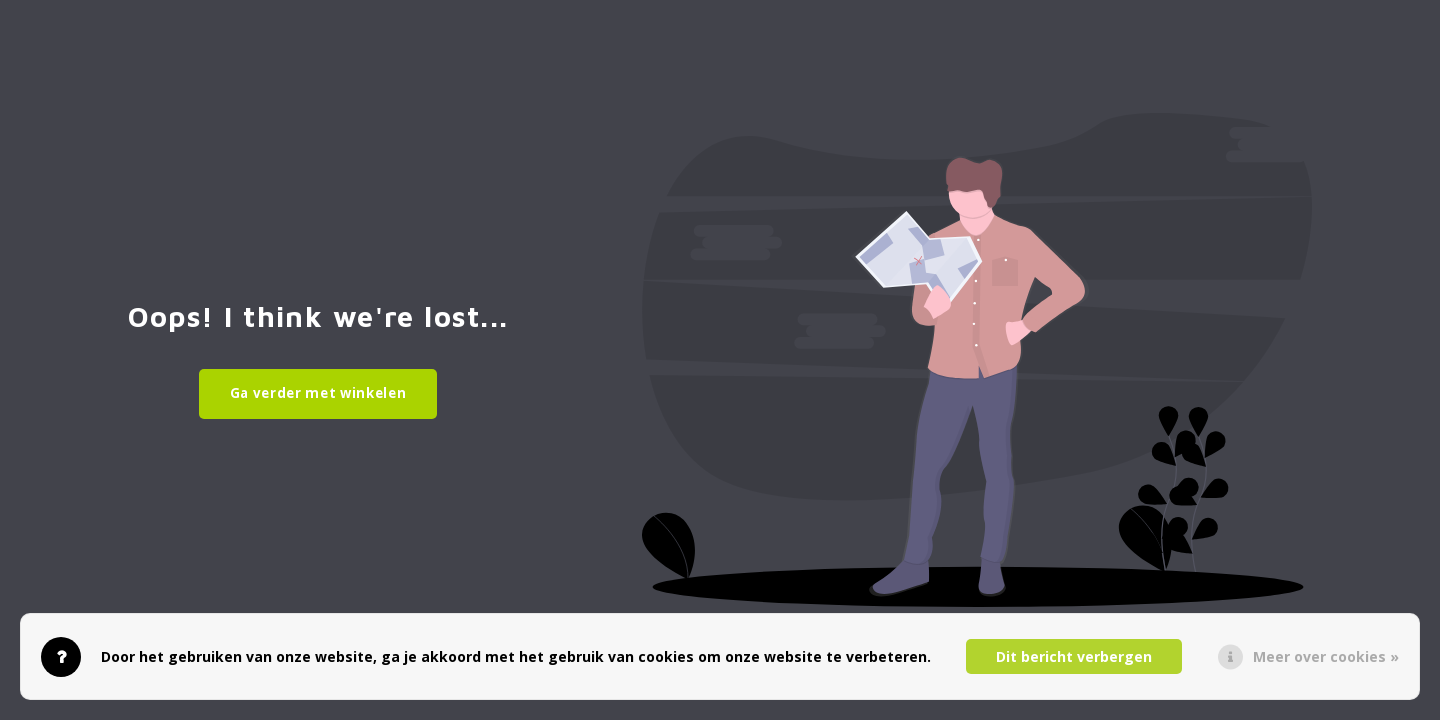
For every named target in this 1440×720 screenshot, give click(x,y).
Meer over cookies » (1326, 656)
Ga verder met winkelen (318, 393)
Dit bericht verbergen (1074, 656)
